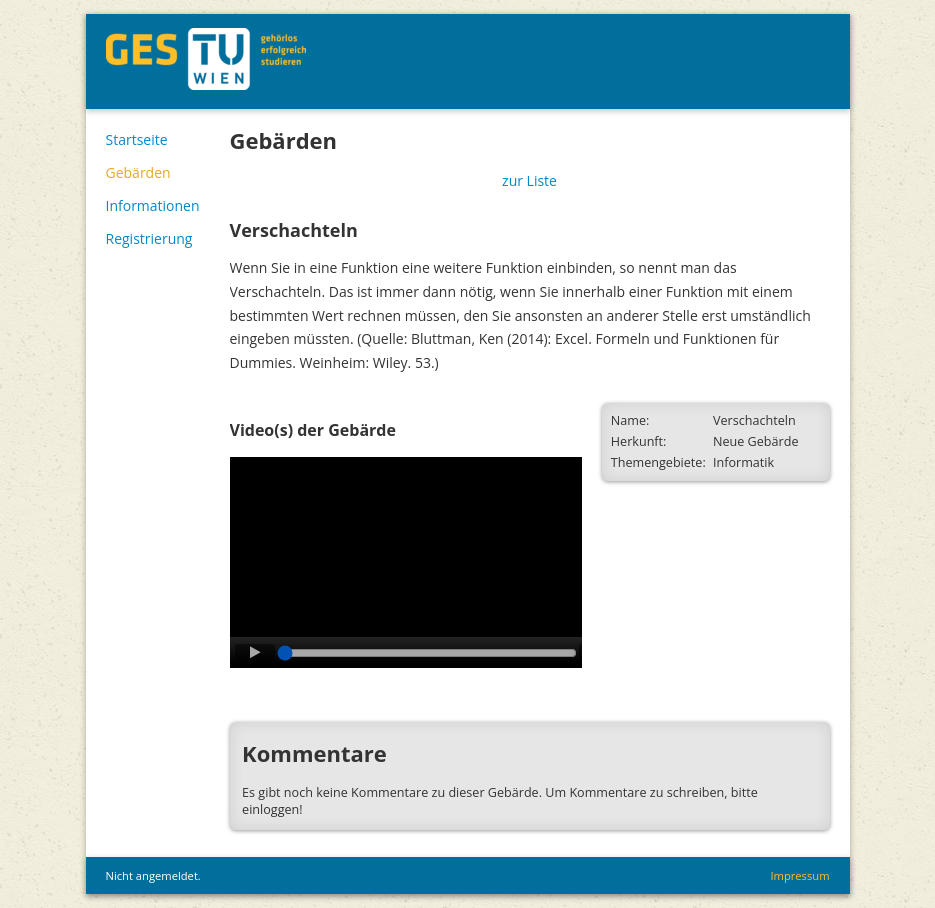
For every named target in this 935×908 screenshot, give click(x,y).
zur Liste (529, 180)
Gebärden (138, 172)
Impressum (799, 875)
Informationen (153, 205)
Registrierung (149, 238)
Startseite (137, 139)
